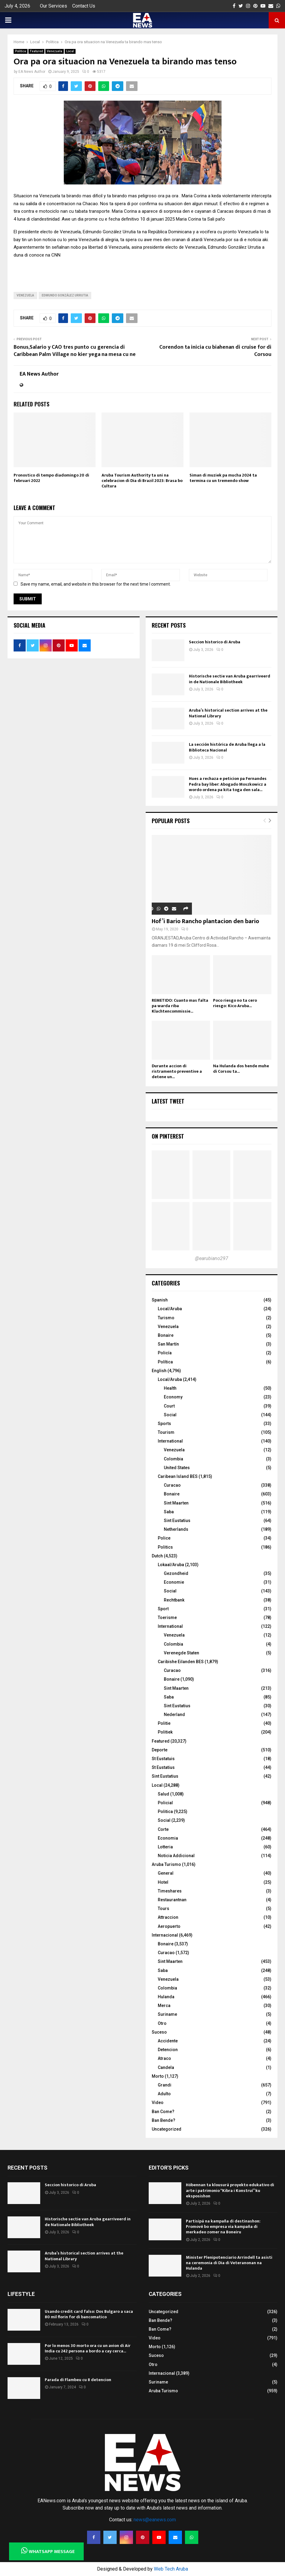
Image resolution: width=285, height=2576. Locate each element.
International (170, 1441)
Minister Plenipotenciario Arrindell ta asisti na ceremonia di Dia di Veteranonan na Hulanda (229, 2263)
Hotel (163, 1882)
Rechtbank (174, 1600)
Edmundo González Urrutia (65, 295)
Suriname (167, 2014)
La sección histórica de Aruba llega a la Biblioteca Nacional (227, 747)
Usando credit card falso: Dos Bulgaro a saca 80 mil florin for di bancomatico (89, 2314)
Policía (165, 1352)
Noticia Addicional (176, 1855)
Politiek (165, 1732)
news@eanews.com (155, 2520)
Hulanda (166, 1996)
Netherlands (176, 1529)
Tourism (166, 1432)
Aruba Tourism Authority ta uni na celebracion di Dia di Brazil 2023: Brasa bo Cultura (142, 481)
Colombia (173, 1458)
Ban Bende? (163, 2120)
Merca (164, 2005)
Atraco (164, 2058)
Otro (162, 2023)
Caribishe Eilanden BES (181, 1661)
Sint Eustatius (177, 1520)
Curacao (172, 1485)
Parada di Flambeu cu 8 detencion (78, 2379)
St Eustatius (163, 1767)
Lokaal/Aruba (171, 1564)
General (165, 1873)
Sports (164, 1423)
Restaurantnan (172, 1899)
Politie (164, 1723)
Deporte (159, 1749)
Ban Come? (163, 2111)
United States (177, 1467)
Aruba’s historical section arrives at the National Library (228, 713)
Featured (36, 51)
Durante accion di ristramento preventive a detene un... (177, 1071)
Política (165, 1361)
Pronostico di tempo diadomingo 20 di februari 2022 (51, 478)
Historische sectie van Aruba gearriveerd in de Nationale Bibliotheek (229, 679)
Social (170, 1414)
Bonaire (165, 1335)
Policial (165, 1802)
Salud (163, 1794)
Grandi (164, 2085)
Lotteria (165, 1846)
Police (164, 1538)
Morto (158, 2076)
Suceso (159, 2032)
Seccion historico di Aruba (214, 641)
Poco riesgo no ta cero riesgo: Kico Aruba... (235, 1003)
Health (170, 1388)
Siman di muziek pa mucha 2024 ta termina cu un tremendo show (223, 478)
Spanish (160, 1300)
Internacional (165, 1935)
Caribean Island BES (178, 1476)
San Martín (168, 1344)
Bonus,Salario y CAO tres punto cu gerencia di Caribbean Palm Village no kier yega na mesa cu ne (75, 351)
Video (158, 2102)
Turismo (166, 1317)
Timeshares (170, 1891)
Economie (174, 1582)
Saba (169, 1511)
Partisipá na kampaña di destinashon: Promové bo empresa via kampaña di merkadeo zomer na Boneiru (223, 2226)
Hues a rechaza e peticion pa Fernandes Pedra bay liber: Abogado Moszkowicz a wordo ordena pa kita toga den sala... (228, 784)
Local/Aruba (170, 1308)
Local (70, 51)
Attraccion (168, 1917)
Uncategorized (166, 2129)
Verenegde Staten (181, 1652)
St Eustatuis (163, 1758)
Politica (20, 51)
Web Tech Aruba (171, 2569)
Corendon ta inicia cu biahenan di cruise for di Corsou (215, 351)
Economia (168, 1838)
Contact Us (83, 6)
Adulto (164, 2093)
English (159, 1370)
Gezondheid (176, 1573)
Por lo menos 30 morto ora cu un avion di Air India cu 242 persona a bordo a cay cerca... (88, 2348)
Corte (163, 1829)
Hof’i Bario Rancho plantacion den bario (205, 921)
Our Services (53, 6)
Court (169, 1406)
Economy (173, 1397)
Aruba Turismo (166, 1864)
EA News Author (31, 71)
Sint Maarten (176, 1503)
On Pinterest (168, 1136)
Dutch (157, 1555)
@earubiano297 (211, 1258)
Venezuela (54, 51)
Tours (163, 1908)
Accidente (168, 2040)
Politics (165, 1547)
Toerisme (167, 1617)
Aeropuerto (169, 1926)
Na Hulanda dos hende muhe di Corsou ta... (241, 1068)
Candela (166, 2067)
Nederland (174, 1714)
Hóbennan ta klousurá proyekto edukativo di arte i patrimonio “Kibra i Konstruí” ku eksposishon (230, 2190)
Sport (163, 1608)
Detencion (168, 2049)
